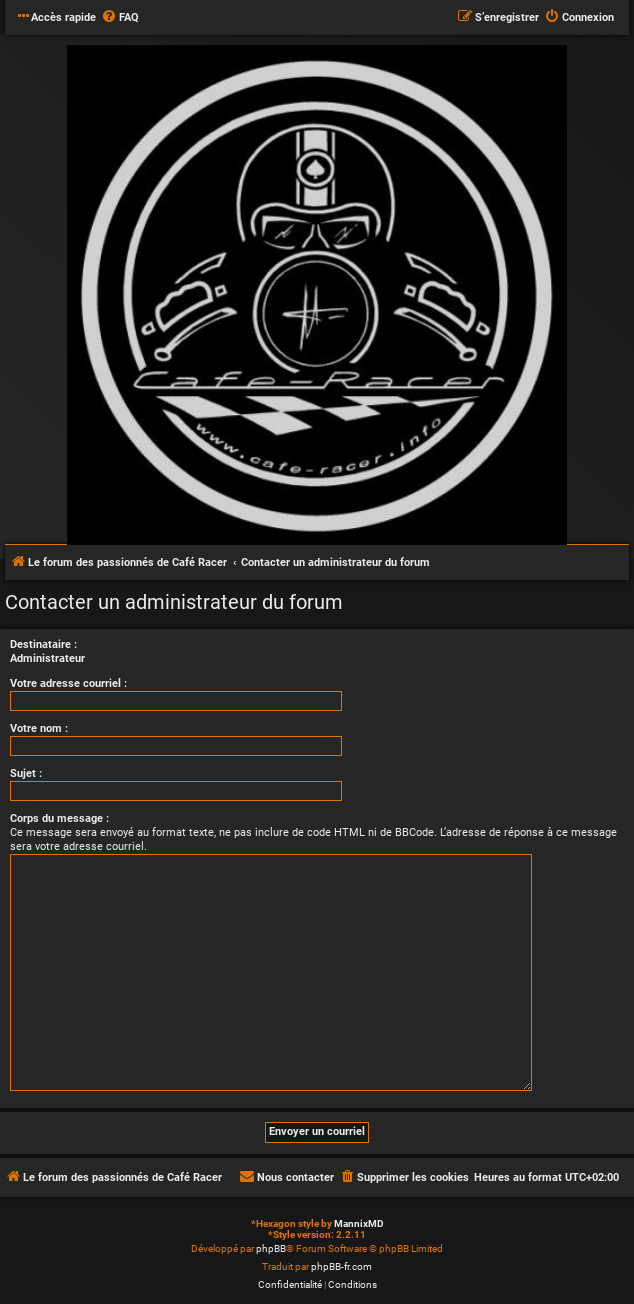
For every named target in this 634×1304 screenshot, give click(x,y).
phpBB (271, 1248)
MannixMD (359, 1223)
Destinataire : (43, 644)
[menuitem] (120, 18)
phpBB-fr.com (341, 1266)
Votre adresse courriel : (68, 683)
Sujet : (26, 773)
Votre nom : (39, 728)
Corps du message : (59, 818)
